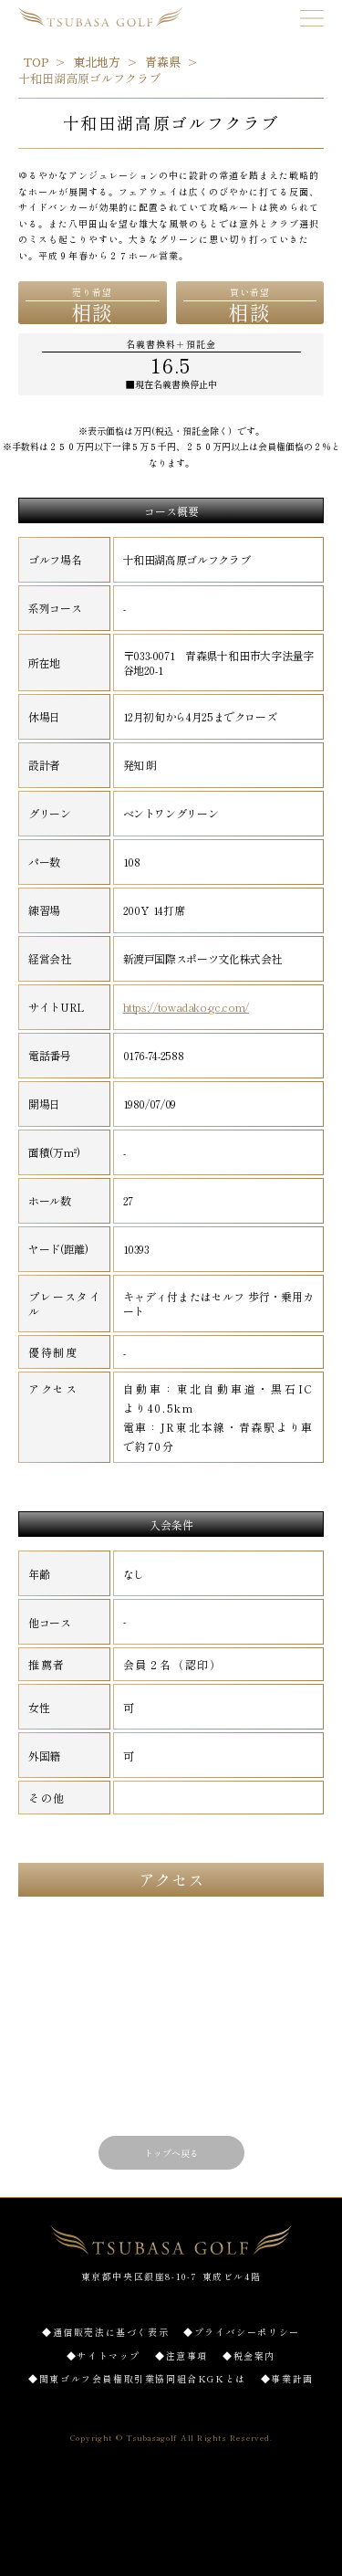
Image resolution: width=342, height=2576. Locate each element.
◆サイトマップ (103, 2355)
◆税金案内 (249, 2355)
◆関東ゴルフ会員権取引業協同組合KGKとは (137, 2378)
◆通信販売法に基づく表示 (105, 2332)
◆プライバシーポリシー (241, 2332)
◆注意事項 (181, 2355)
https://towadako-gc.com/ (186, 1007)
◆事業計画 (287, 2378)
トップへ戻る (171, 2153)
